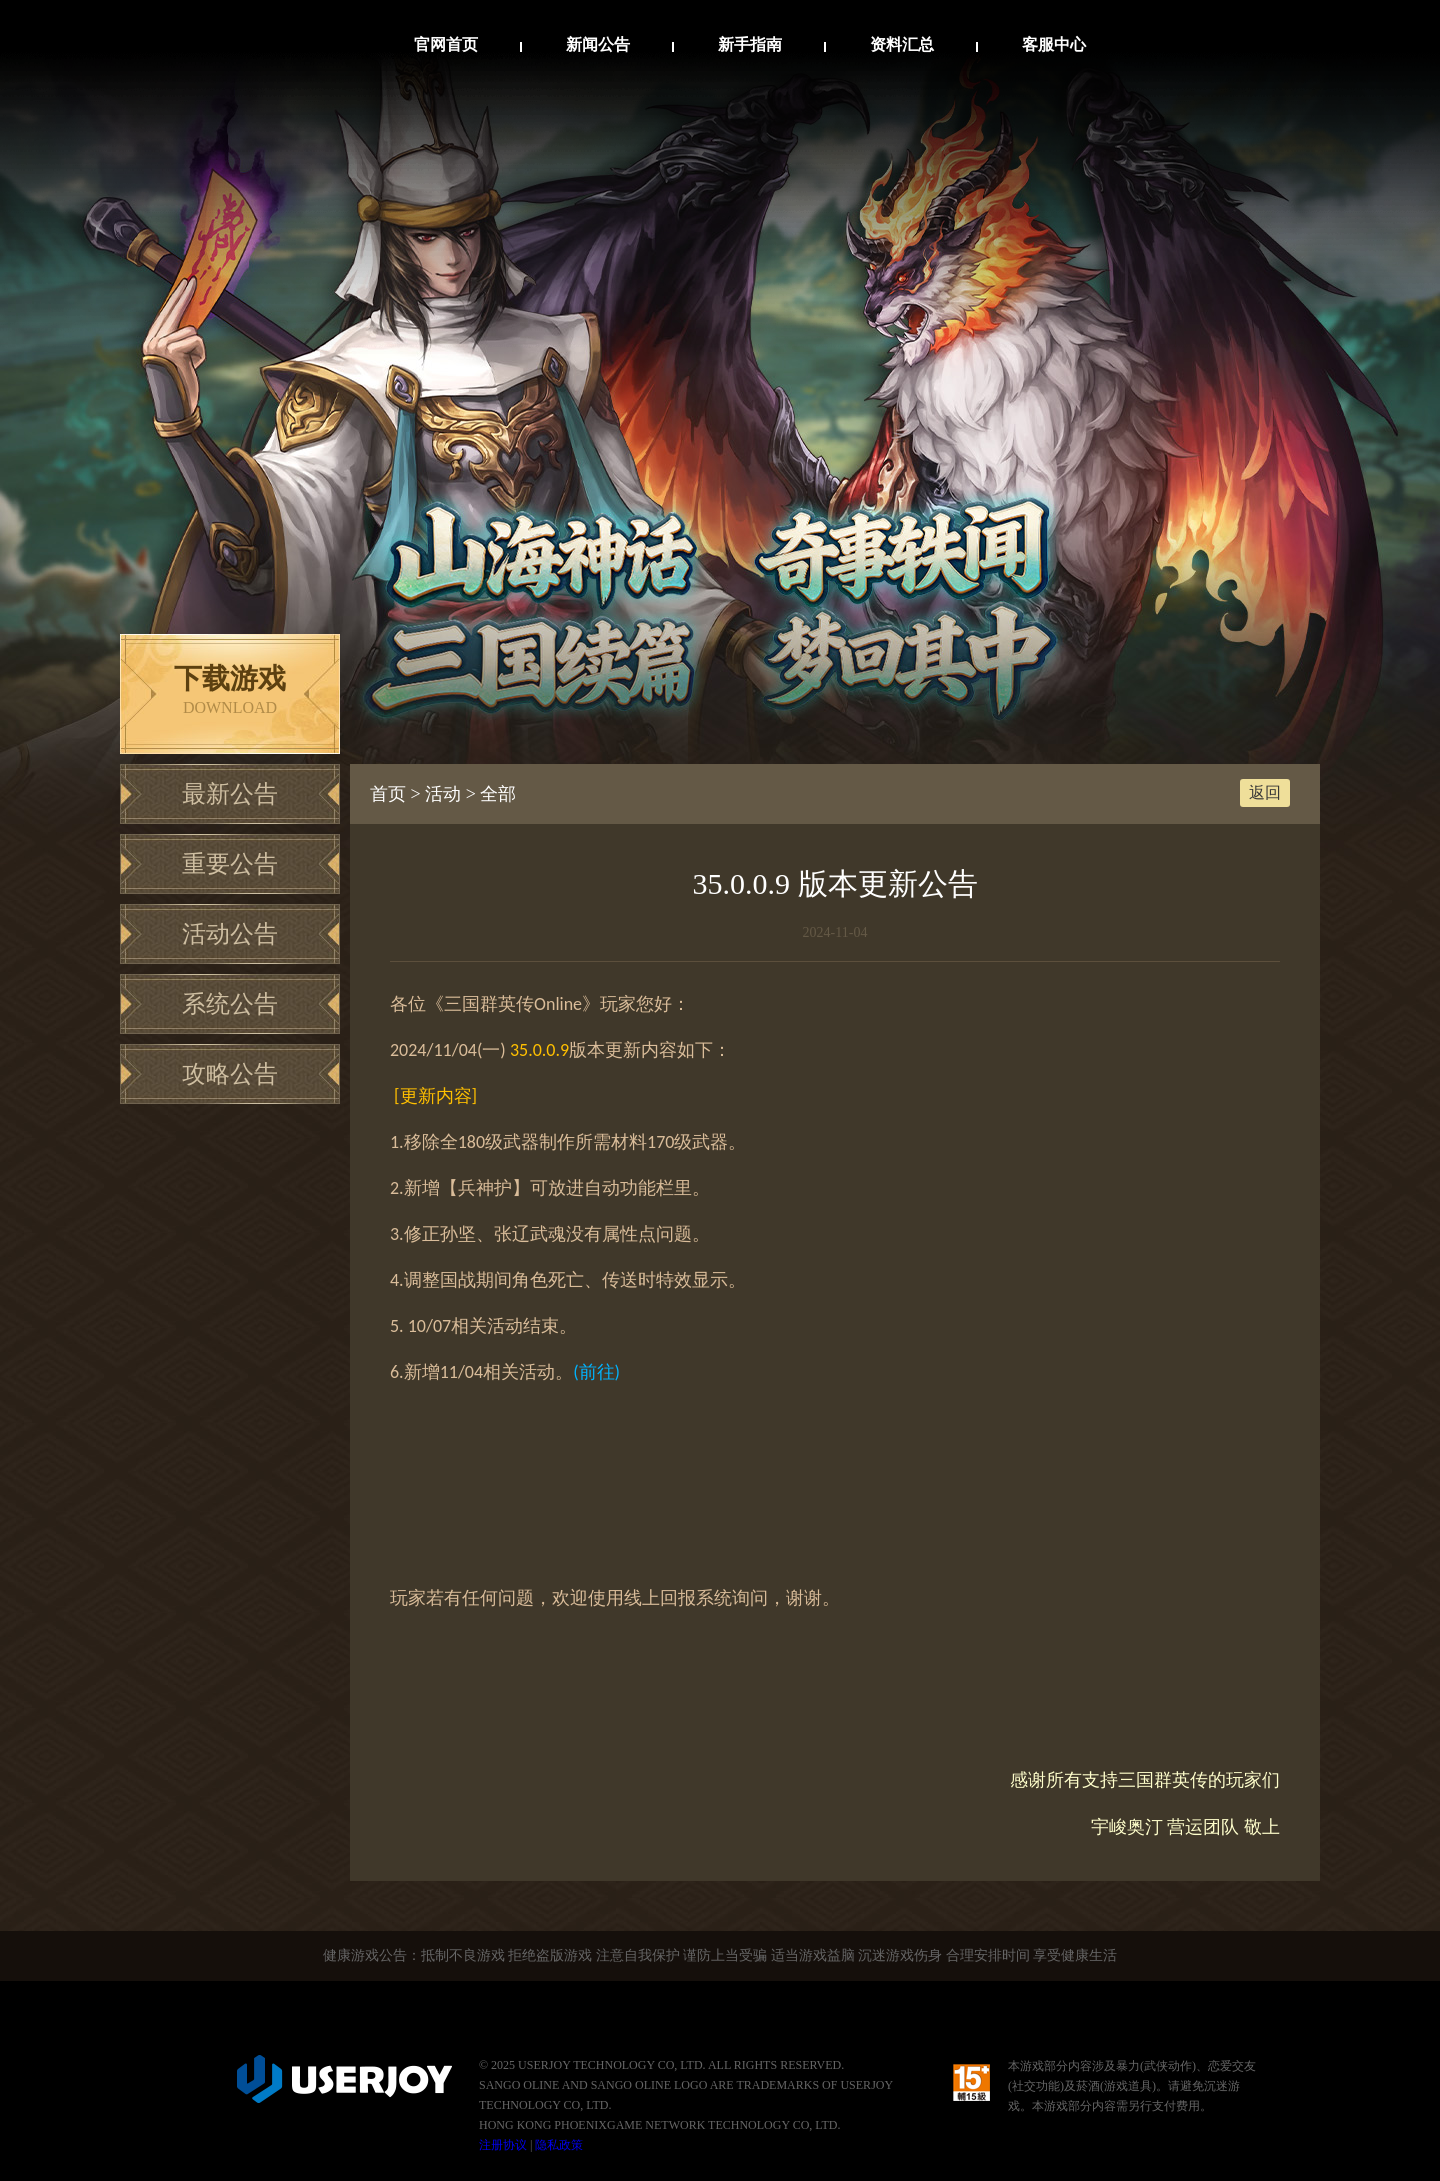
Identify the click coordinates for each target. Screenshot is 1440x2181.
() (596, 1372)
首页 (388, 794)
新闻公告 (598, 44)
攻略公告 (230, 1074)
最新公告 (230, 794)
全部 (498, 794)
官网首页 (446, 44)
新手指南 (750, 44)
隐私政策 (559, 2145)
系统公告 (230, 1004)
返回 (1265, 792)
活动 (443, 794)
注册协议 (503, 2145)
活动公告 (230, 934)
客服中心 (1054, 44)
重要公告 (230, 864)
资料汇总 (902, 44)
